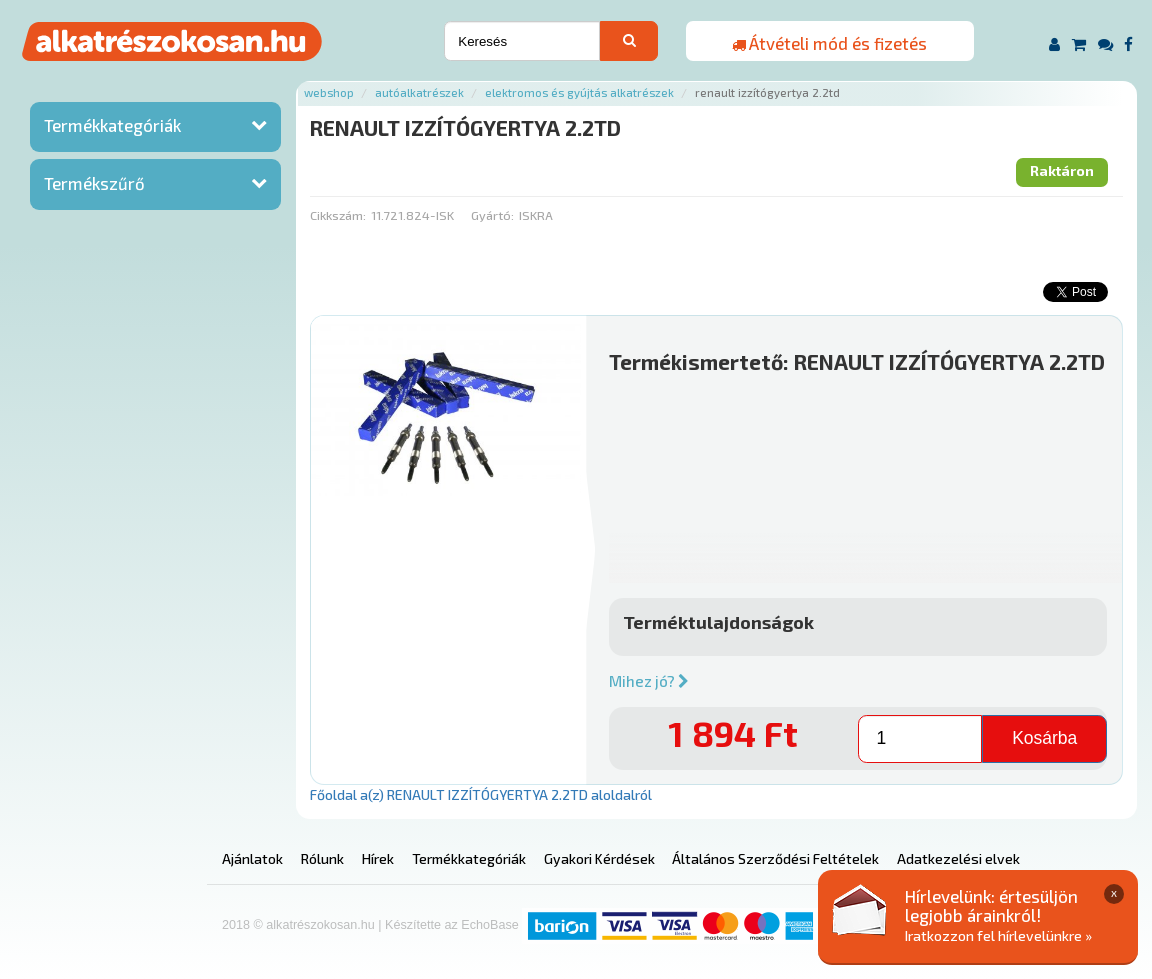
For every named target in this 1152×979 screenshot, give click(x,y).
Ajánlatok (252, 858)
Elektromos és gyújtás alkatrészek (579, 92)
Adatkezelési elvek (958, 858)
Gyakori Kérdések (599, 858)
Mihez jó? (649, 681)
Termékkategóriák (112, 125)
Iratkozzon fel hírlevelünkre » (998, 935)
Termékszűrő (94, 183)
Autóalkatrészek (419, 92)
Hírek (378, 858)
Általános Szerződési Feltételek (775, 858)
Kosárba (1044, 738)
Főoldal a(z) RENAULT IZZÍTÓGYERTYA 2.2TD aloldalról (481, 794)
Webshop (329, 92)
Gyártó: (492, 215)
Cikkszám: (338, 215)
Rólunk (322, 858)
